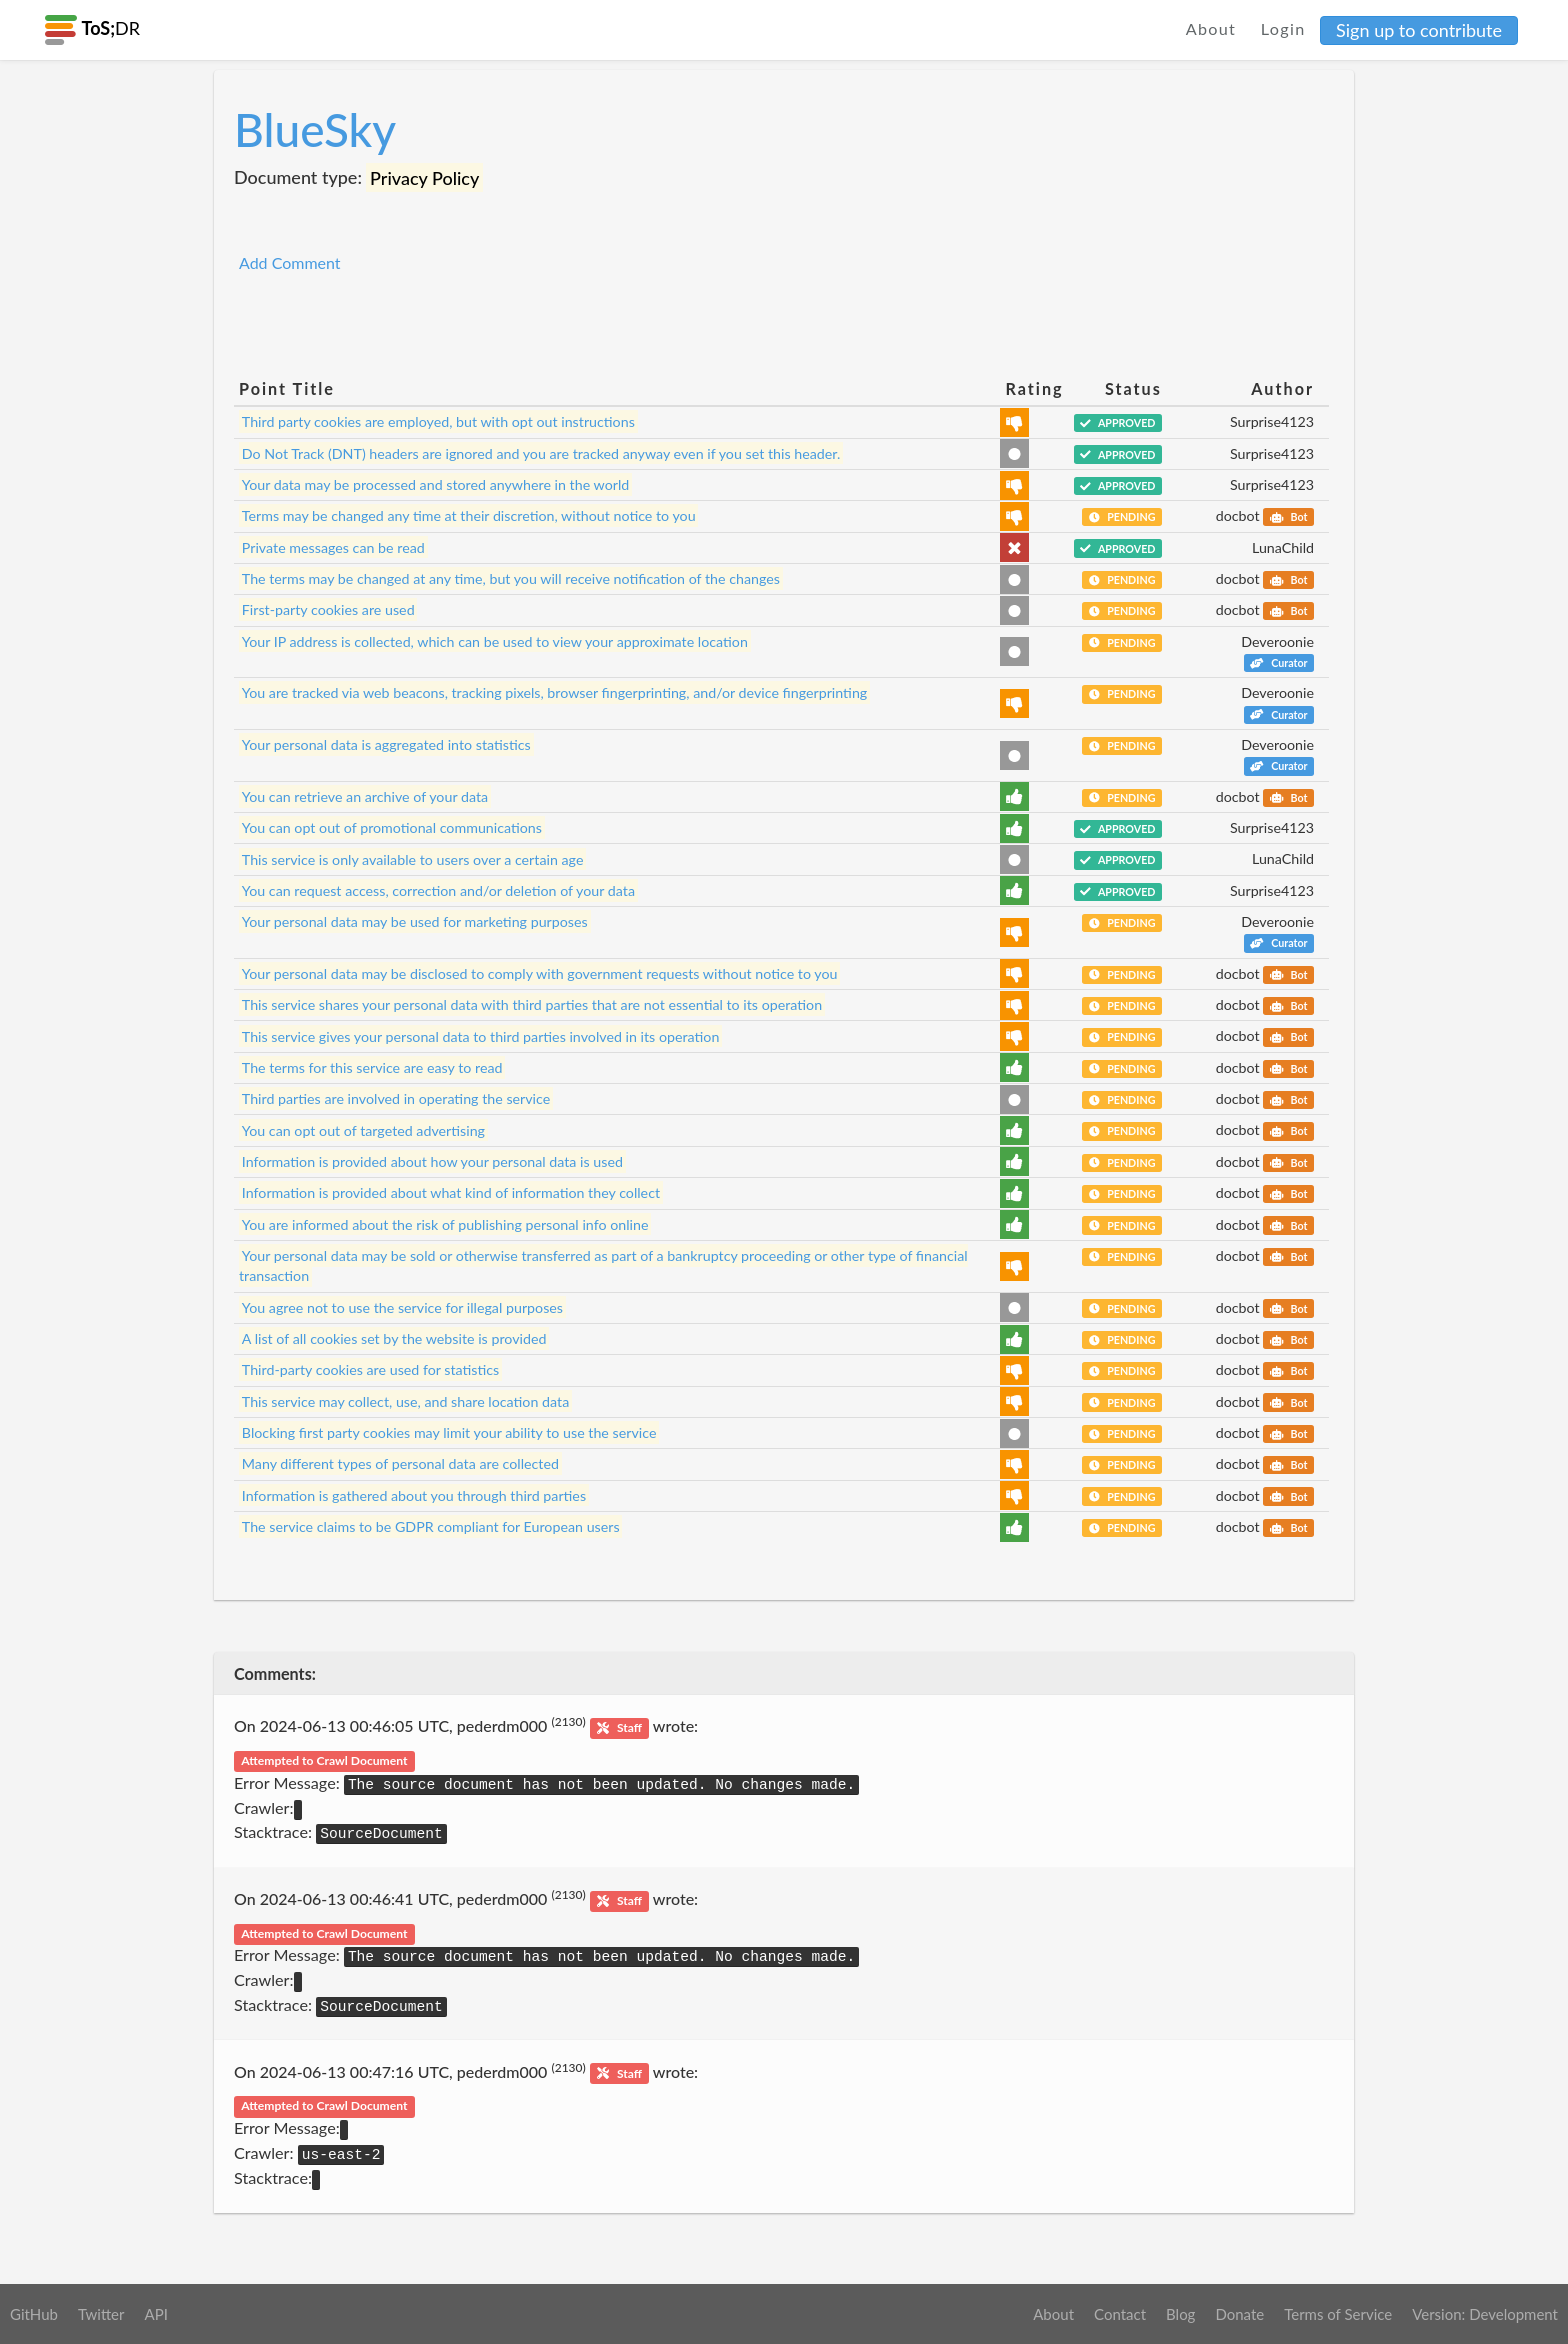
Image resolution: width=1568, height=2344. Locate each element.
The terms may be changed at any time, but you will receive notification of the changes (511, 578)
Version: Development (1485, 2314)
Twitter (101, 2314)
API (155, 2314)
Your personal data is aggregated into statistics (386, 744)
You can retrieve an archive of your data (365, 796)
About (1211, 28)
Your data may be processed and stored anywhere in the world (435, 484)
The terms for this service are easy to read (372, 1067)
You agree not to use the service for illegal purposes (402, 1307)
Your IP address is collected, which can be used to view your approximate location (495, 641)
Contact (1120, 2314)
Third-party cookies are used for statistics (370, 1369)
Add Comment (290, 262)
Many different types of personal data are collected (400, 1463)
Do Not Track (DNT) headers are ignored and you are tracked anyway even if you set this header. (541, 453)
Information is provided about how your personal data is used (432, 1161)
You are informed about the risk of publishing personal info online (445, 1224)
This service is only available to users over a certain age (413, 858)
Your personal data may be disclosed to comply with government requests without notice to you (540, 973)
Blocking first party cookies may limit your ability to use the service (449, 1432)
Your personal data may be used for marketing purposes (415, 921)
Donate (1239, 2314)
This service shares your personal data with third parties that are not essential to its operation (532, 1004)
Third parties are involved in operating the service (396, 1098)
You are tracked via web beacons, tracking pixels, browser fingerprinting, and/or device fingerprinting (554, 692)
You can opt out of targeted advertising (363, 1129)
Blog (1180, 2314)
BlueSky (315, 129)
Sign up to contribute (1419, 30)
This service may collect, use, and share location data (405, 1401)
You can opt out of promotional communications (392, 827)
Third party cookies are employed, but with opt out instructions (438, 421)
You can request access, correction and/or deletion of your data (438, 890)
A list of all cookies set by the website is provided (394, 1338)
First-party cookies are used (328, 609)
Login (1283, 28)
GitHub (34, 2314)
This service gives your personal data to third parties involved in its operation (481, 1035)
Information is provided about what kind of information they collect (451, 1192)
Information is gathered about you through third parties (414, 1495)
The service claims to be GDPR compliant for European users (431, 1526)
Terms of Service (1338, 2314)
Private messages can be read (333, 547)
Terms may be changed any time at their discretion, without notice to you (469, 515)
